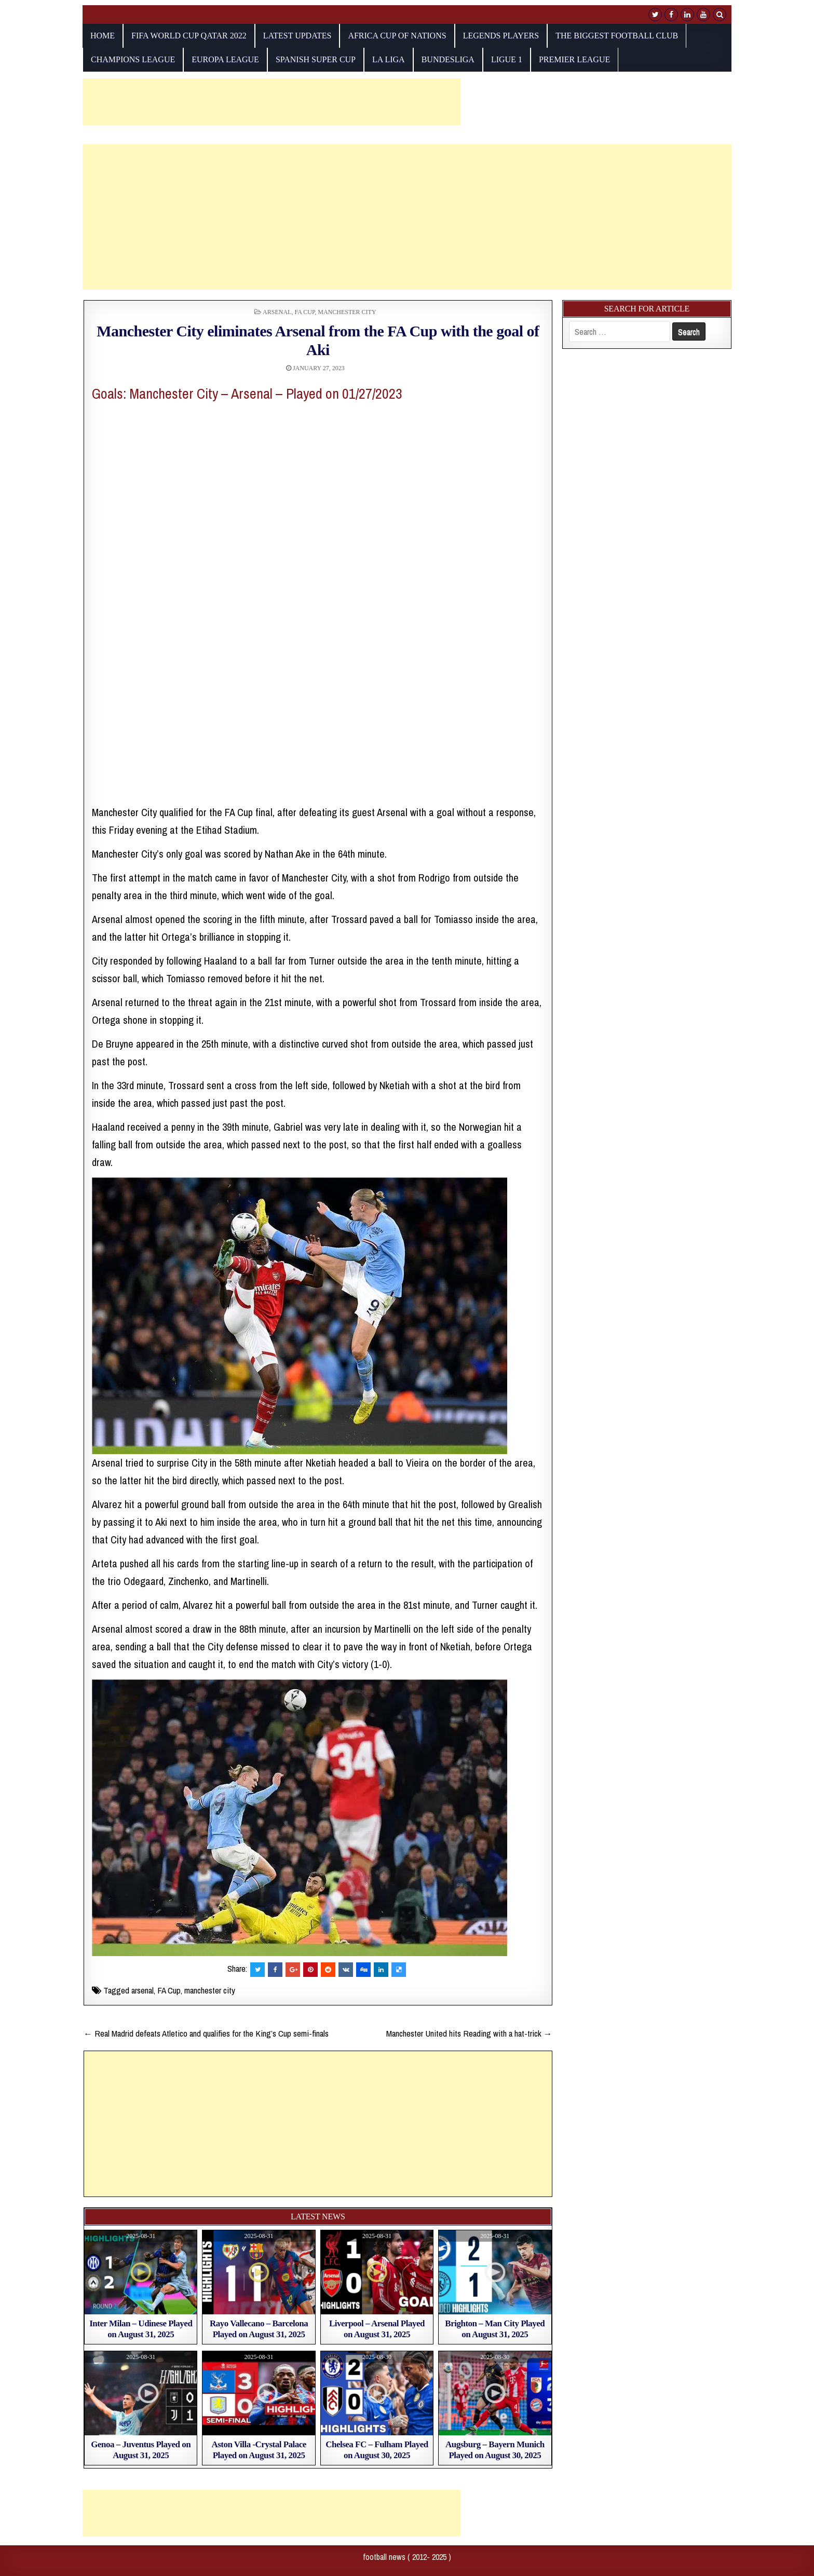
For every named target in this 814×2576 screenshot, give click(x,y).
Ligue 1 (506, 59)
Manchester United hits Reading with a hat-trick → (469, 2033)
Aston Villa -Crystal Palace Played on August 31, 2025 (258, 2449)
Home (102, 35)
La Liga (388, 59)
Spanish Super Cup (316, 59)
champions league (133, 59)
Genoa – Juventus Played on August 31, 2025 (141, 2449)
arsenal (142, 1990)
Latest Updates (297, 35)
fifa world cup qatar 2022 (189, 35)
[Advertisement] (271, 101)
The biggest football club (616, 35)
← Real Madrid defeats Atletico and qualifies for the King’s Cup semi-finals (206, 2033)
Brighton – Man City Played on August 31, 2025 (495, 2329)
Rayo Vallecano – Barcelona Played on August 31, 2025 (259, 2329)
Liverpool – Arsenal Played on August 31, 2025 (377, 2329)
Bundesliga (448, 59)
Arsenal (277, 312)
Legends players (501, 35)
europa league (225, 59)
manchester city (209, 1990)
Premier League (574, 59)
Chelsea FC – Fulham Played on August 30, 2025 (376, 2449)
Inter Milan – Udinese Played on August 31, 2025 (140, 2329)
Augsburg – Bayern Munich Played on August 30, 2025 (495, 2449)
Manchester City (347, 312)
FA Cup (304, 312)
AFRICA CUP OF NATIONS (397, 35)
